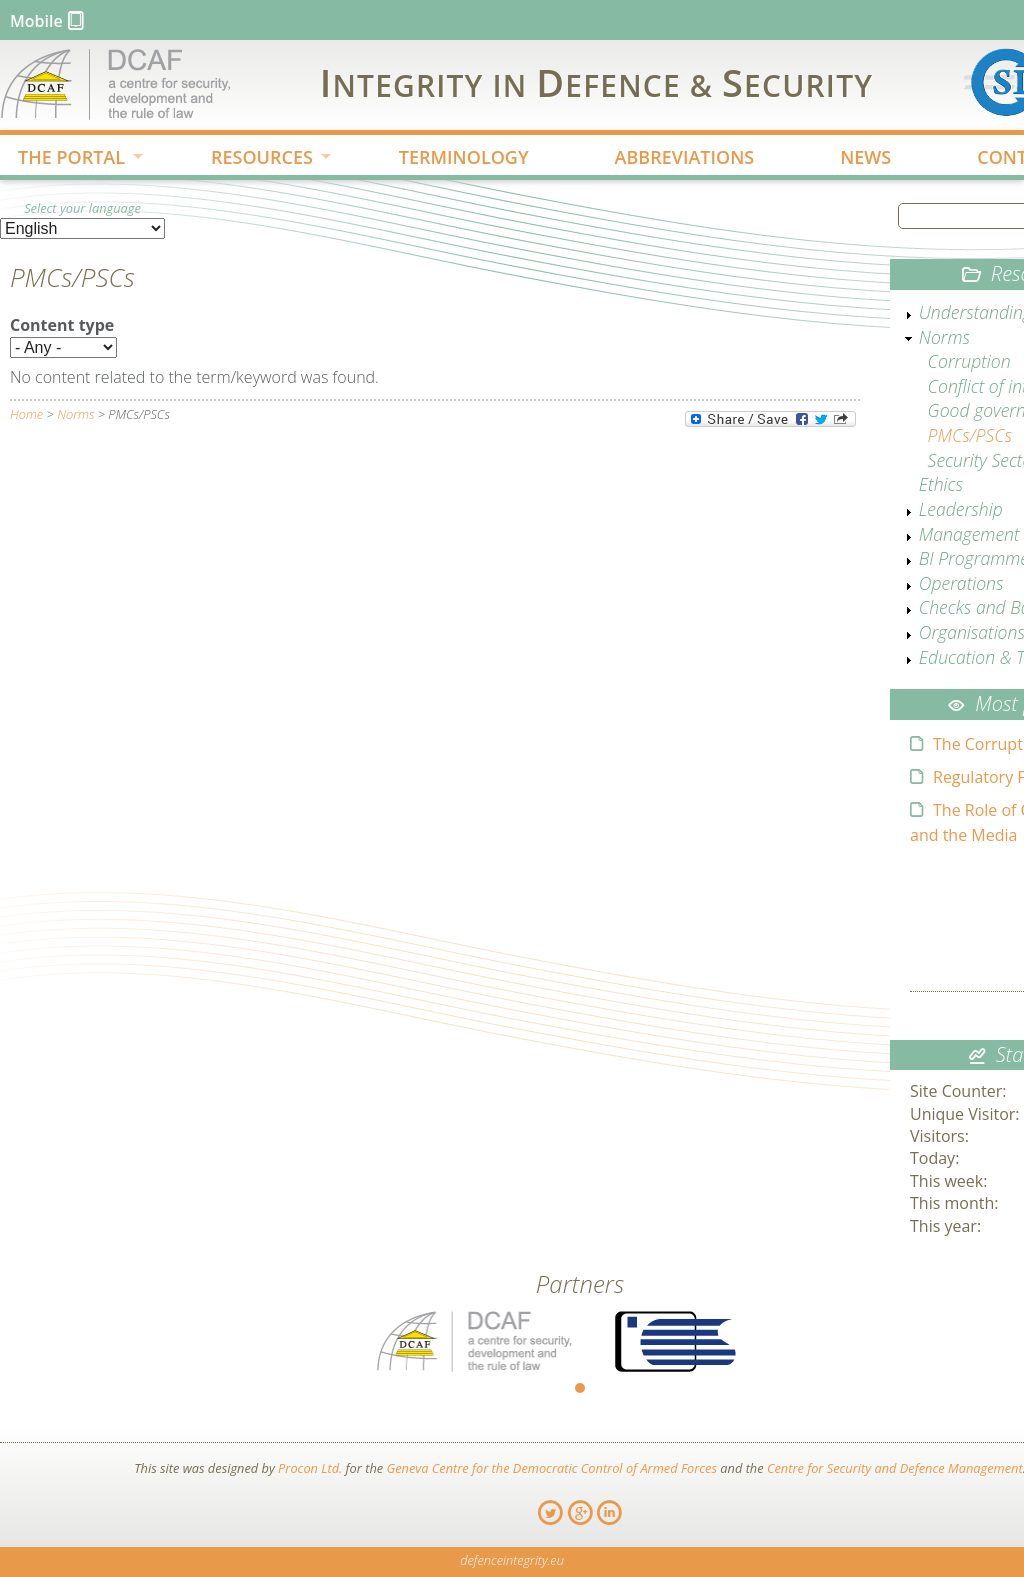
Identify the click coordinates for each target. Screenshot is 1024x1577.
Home (26, 414)
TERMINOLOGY (464, 157)
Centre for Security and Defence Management (895, 1468)
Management (969, 534)
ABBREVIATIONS (685, 157)
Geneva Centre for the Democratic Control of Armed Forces (551, 1468)
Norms (75, 414)
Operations (961, 583)
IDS (596, 82)
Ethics (941, 484)
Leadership (961, 509)
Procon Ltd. (310, 1468)
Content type (62, 325)
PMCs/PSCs (970, 435)
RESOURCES (255, 159)
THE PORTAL (65, 159)
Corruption (969, 361)
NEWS (865, 157)
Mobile (36, 21)
